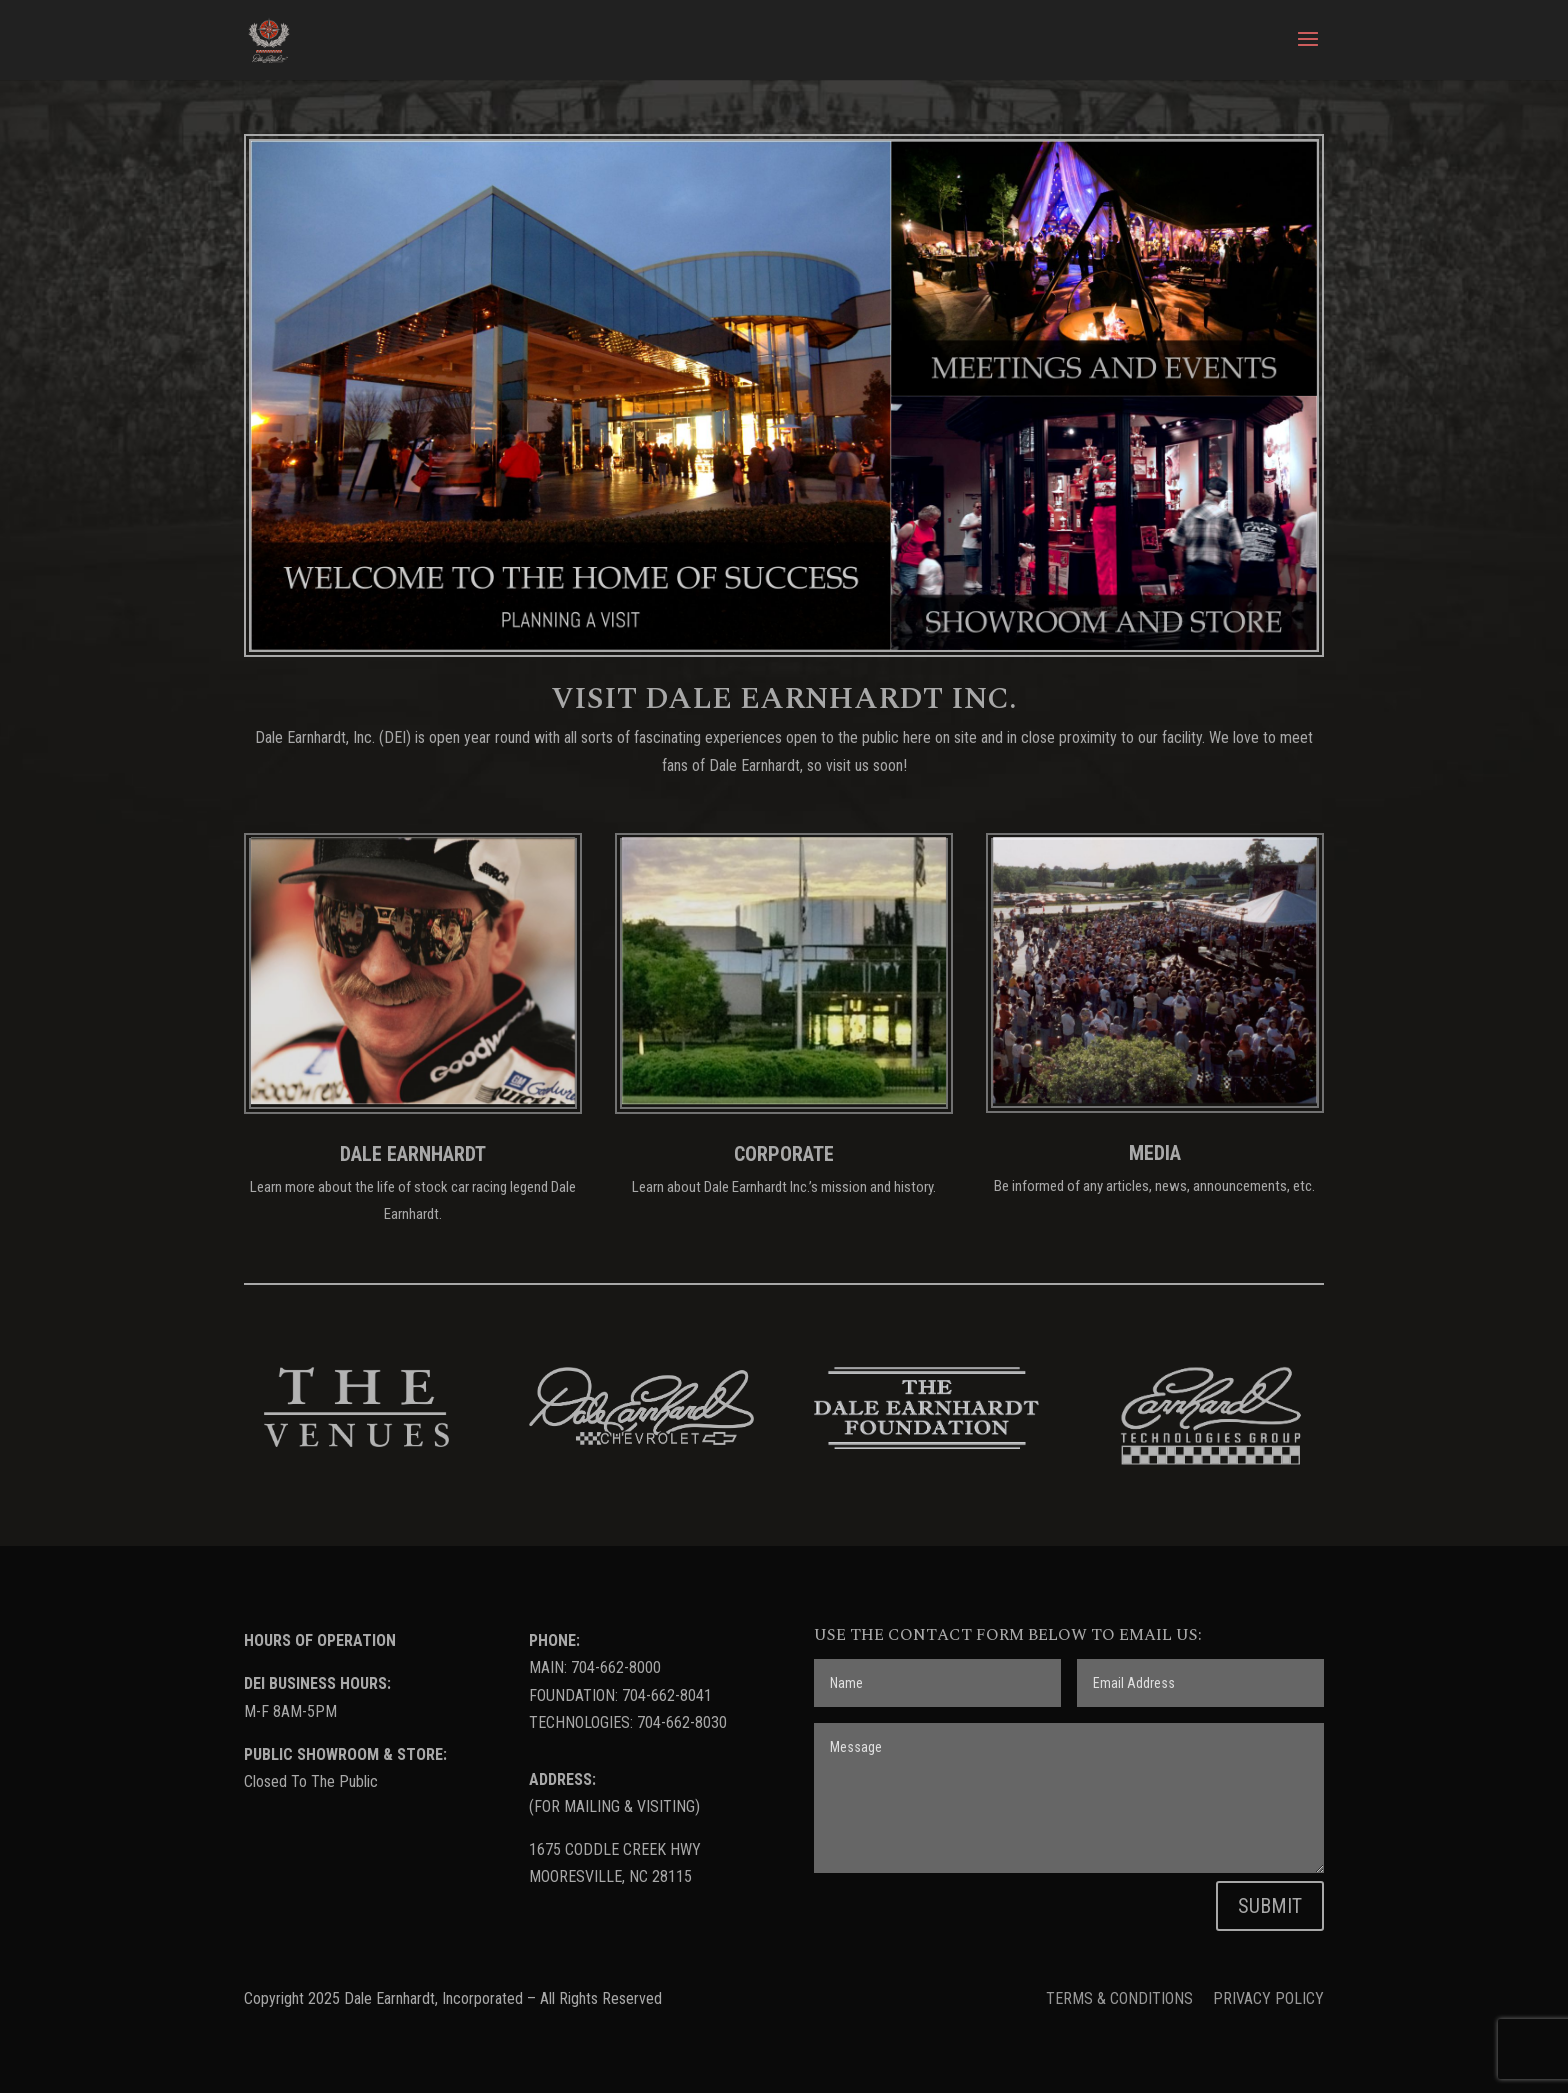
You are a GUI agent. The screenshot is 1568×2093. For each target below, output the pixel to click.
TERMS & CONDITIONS (1121, 1998)
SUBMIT (1270, 1906)
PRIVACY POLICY (1268, 1998)
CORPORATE (784, 1154)
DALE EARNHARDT (413, 1154)
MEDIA (1155, 1153)
